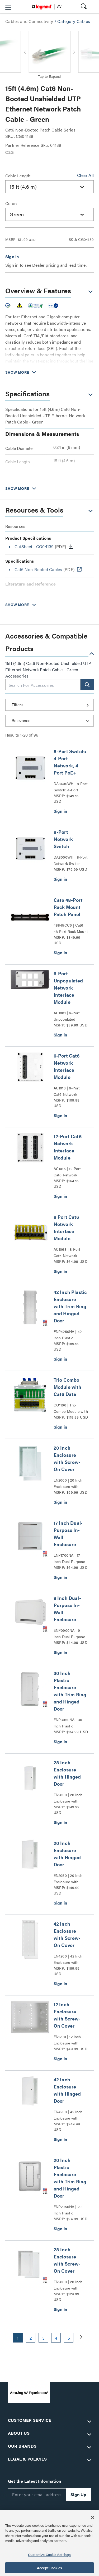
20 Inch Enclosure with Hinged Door (67, 1854)
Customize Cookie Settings (49, 2554)
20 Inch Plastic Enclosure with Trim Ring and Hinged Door (70, 2178)
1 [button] (17, 2338)
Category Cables (73, 21)
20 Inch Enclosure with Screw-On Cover (67, 1458)
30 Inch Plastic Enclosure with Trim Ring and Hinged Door (70, 1691)
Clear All (85, 175)
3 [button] (43, 2338)
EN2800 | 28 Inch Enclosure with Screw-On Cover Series (68, 2285)
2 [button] (31, 2338)
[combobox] (49, 186)
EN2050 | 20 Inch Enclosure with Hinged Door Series (70, 1879)
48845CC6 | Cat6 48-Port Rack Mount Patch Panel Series (71, 928)
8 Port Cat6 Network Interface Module (66, 1227)
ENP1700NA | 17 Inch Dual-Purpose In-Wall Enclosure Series (69, 1558)
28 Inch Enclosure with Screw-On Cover (67, 2260)
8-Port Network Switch (63, 839)
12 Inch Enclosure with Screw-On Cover (67, 2015)
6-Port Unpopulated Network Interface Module (68, 987)
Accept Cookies (49, 2567)
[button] (8, 7)
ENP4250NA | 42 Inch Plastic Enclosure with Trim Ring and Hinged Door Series (70, 1335)
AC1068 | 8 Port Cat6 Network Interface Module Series (68, 1252)
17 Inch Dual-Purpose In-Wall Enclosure (68, 1533)
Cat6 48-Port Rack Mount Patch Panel (68, 907)
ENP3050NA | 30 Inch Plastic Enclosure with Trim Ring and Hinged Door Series (70, 1723)
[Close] (92, 2517)
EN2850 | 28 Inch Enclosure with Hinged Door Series (70, 1798)
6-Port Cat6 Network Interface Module (67, 1066)
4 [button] (56, 2338)
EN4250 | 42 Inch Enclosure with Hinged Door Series (70, 2115)
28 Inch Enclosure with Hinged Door (67, 1773)
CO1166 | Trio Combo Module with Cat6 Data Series (71, 1408)
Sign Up (78, 2494)
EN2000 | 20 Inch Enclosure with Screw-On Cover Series (68, 1483)
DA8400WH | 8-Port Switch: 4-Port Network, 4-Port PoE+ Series (71, 787)
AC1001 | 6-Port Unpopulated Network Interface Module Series (69, 1016)
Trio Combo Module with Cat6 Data (68, 1386)
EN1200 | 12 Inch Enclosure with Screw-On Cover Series (68, 2040)
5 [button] (69, 2338)
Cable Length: (18, 176)
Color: (11, 203)
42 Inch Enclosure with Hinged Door (67, 2090)
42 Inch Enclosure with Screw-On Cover (67, 1934)
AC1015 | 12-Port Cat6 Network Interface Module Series (68, 1172)
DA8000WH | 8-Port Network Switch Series (71, 860)
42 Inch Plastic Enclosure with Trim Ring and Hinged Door (70, 1306)
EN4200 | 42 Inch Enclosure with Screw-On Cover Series (68, 1959)
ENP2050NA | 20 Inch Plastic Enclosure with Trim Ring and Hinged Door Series (70, 2210)
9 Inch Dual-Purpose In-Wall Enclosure (67, 1609)
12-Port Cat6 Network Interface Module (68, 1147)
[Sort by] (49, 721)
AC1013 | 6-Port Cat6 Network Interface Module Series (68, 1091)
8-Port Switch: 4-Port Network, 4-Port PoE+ (70, 762)
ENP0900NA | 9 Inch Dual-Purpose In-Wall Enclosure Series (69, 1634)
